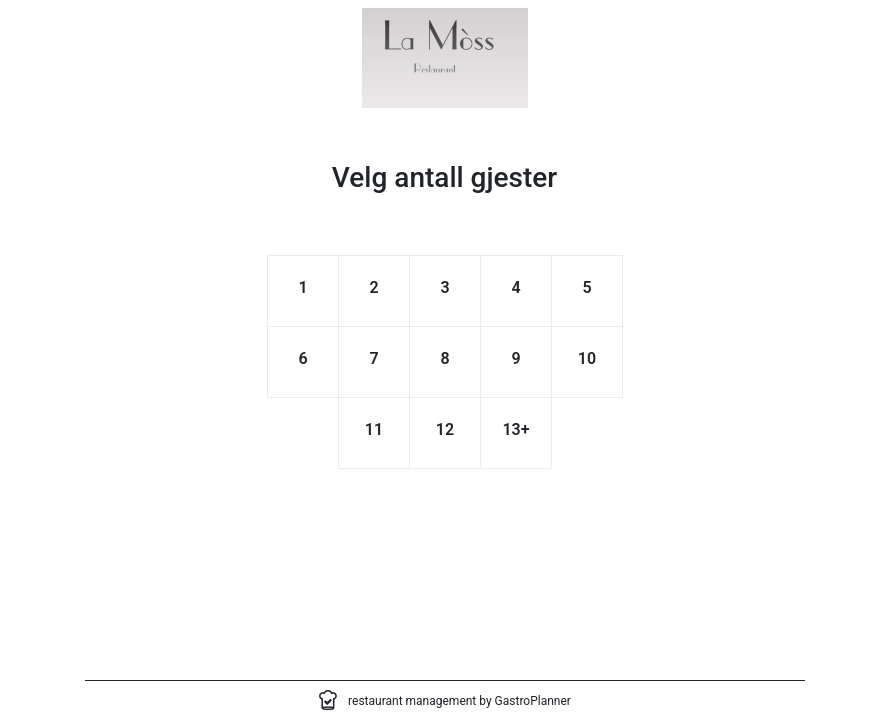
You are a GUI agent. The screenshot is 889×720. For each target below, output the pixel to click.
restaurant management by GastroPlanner (459, 701)
